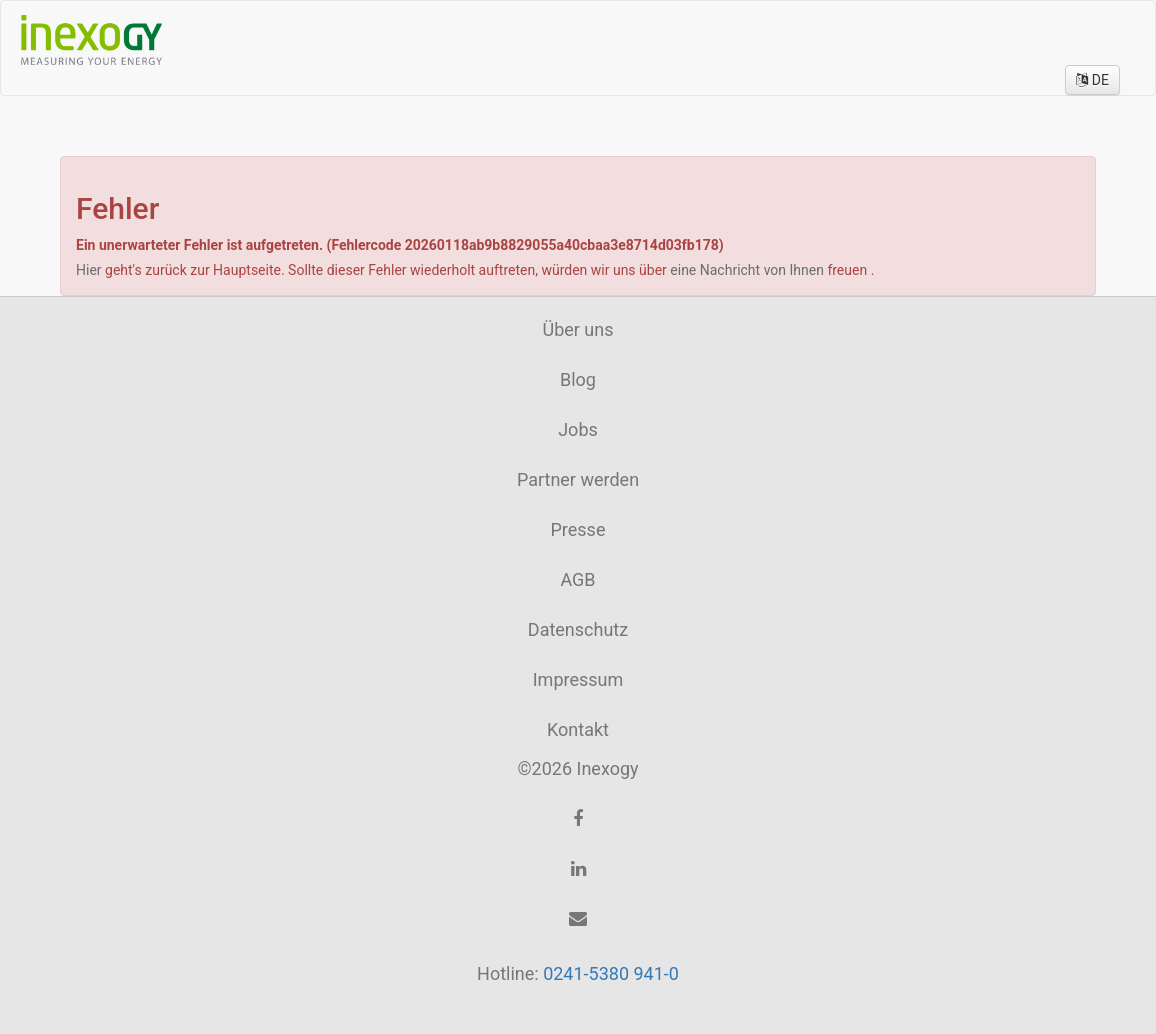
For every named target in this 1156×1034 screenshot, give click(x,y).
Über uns (577, 329)
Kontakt (578, 729)
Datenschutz (578, 629)
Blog (578, 379)
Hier (90, 270)
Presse (578, 529)
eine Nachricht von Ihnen (748, 270)
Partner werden (578, 479)
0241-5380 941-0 (611, 973)
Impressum (578, 679)
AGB (577, 579)
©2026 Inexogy (577, 768)
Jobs (578, 429)
